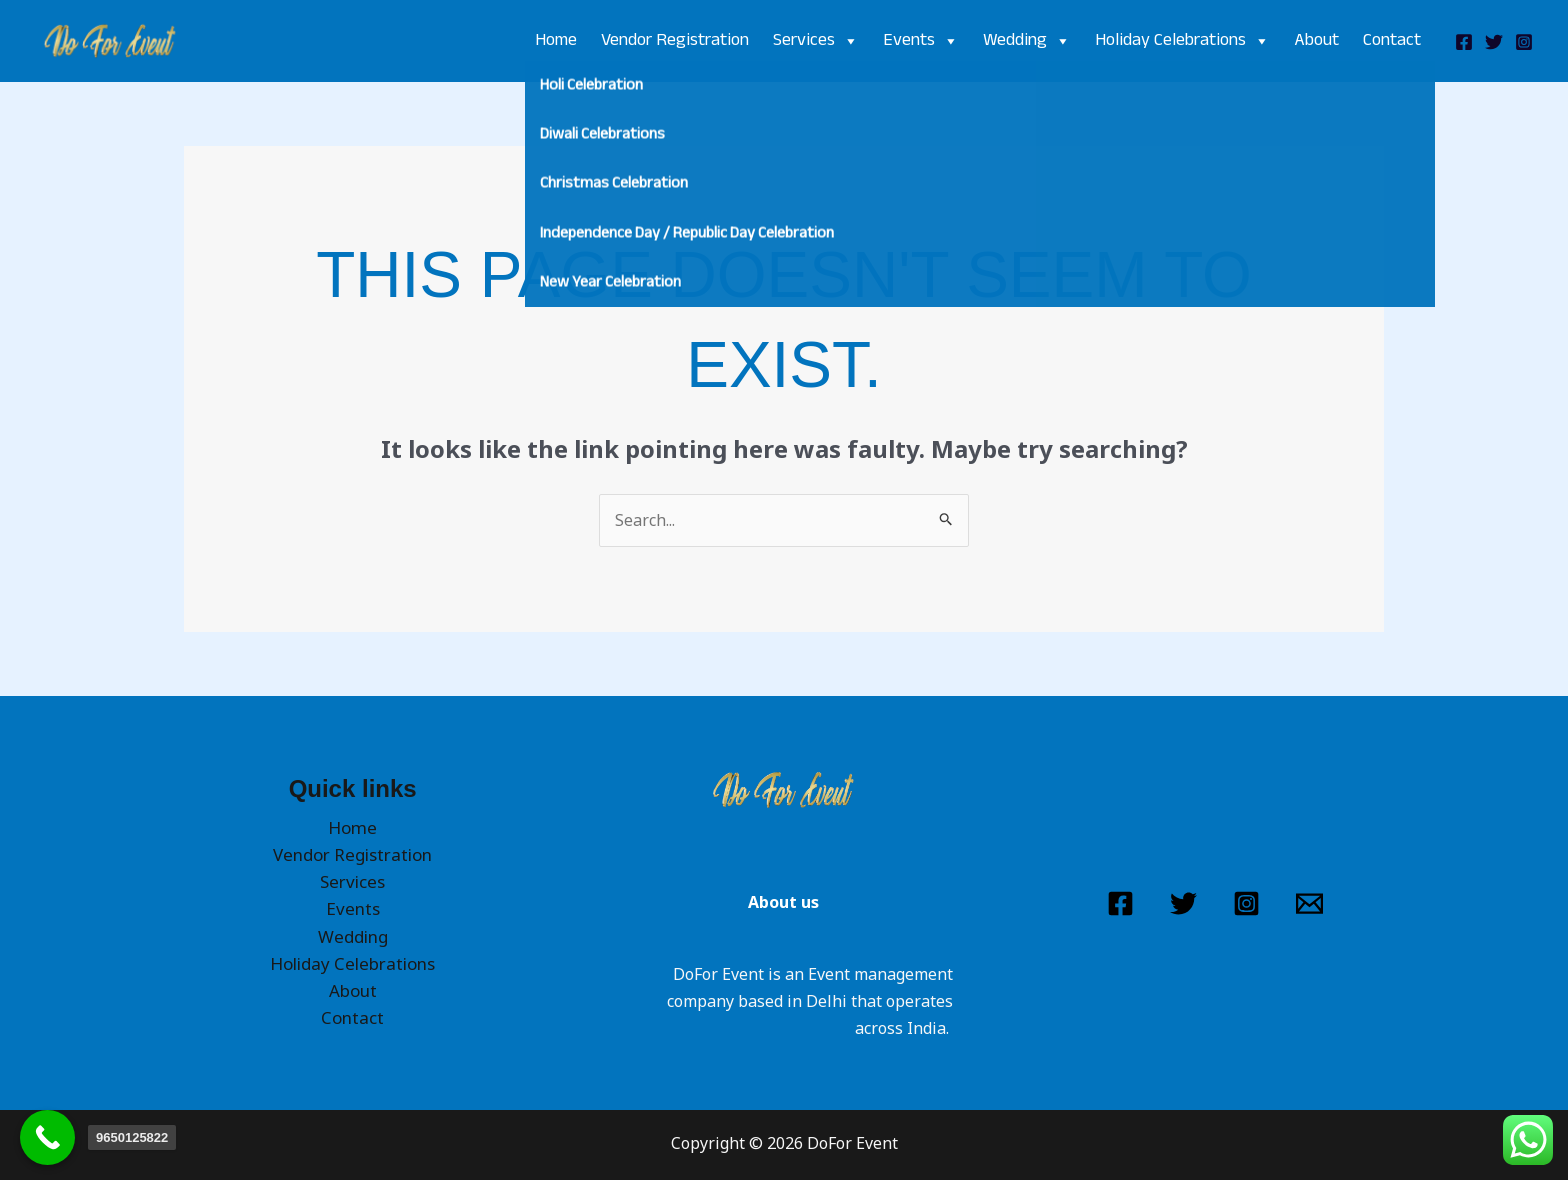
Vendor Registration (675, 41)
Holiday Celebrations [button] (352, 963)
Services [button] (352, 881)
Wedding (1027, 41)
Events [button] (353, 908)
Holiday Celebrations (1182, 41)
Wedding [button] (353, 936)
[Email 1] (1309, 903)
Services (816, 41)
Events (921, 41)
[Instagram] (1524, 42)
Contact (1392, 41)
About (1316, 41)
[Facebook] (1464, 42)
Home (556, 41)
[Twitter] (1494, 42)
